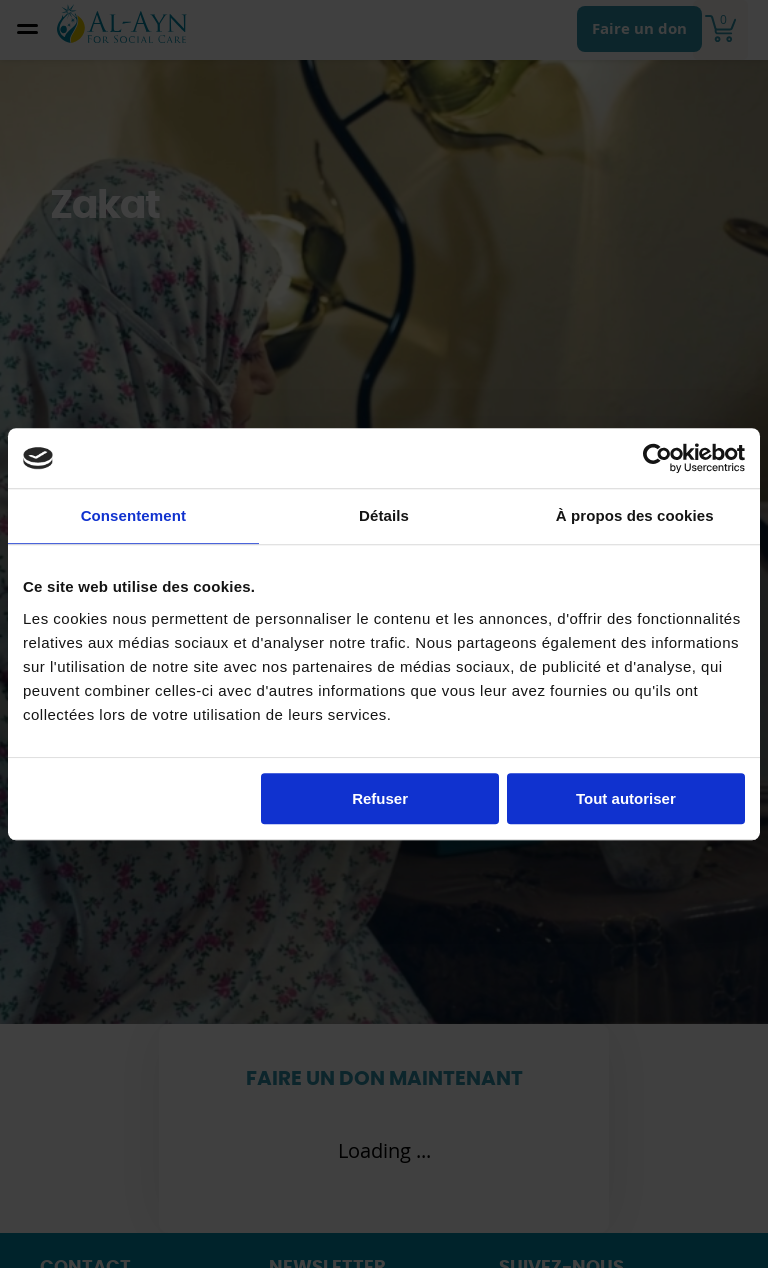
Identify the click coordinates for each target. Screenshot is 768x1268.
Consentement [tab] (133, 515)
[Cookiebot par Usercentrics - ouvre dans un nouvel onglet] (657, 458)
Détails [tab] (384, 515)
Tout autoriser (626, 798)
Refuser (380, 798)
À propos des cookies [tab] (635, 515)
